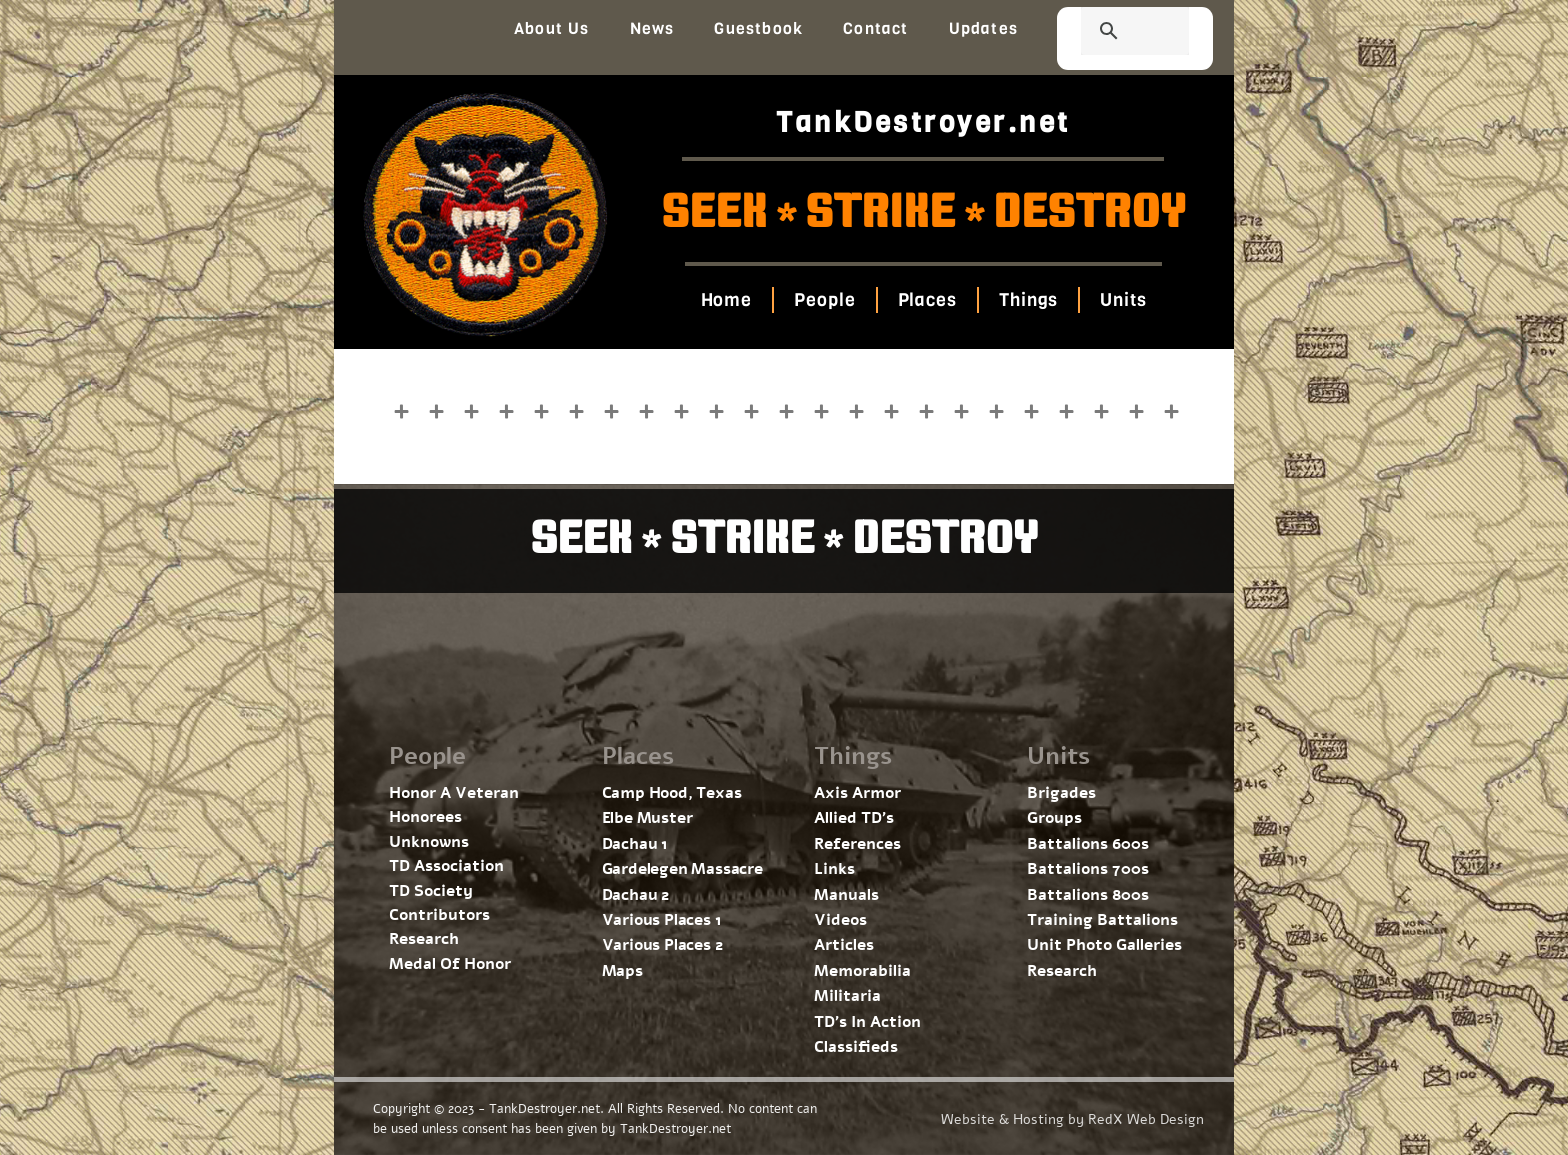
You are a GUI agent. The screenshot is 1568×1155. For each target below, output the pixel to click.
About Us (552, 28)
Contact (875, 28)
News (652, 28)
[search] (1111, 33)
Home (726, 300)
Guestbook (758, 28)
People (824, 300)
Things (1028, 300)
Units (1123, 300)
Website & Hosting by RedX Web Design (1072, 1119)
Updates (983, 28)
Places (926, 300)
